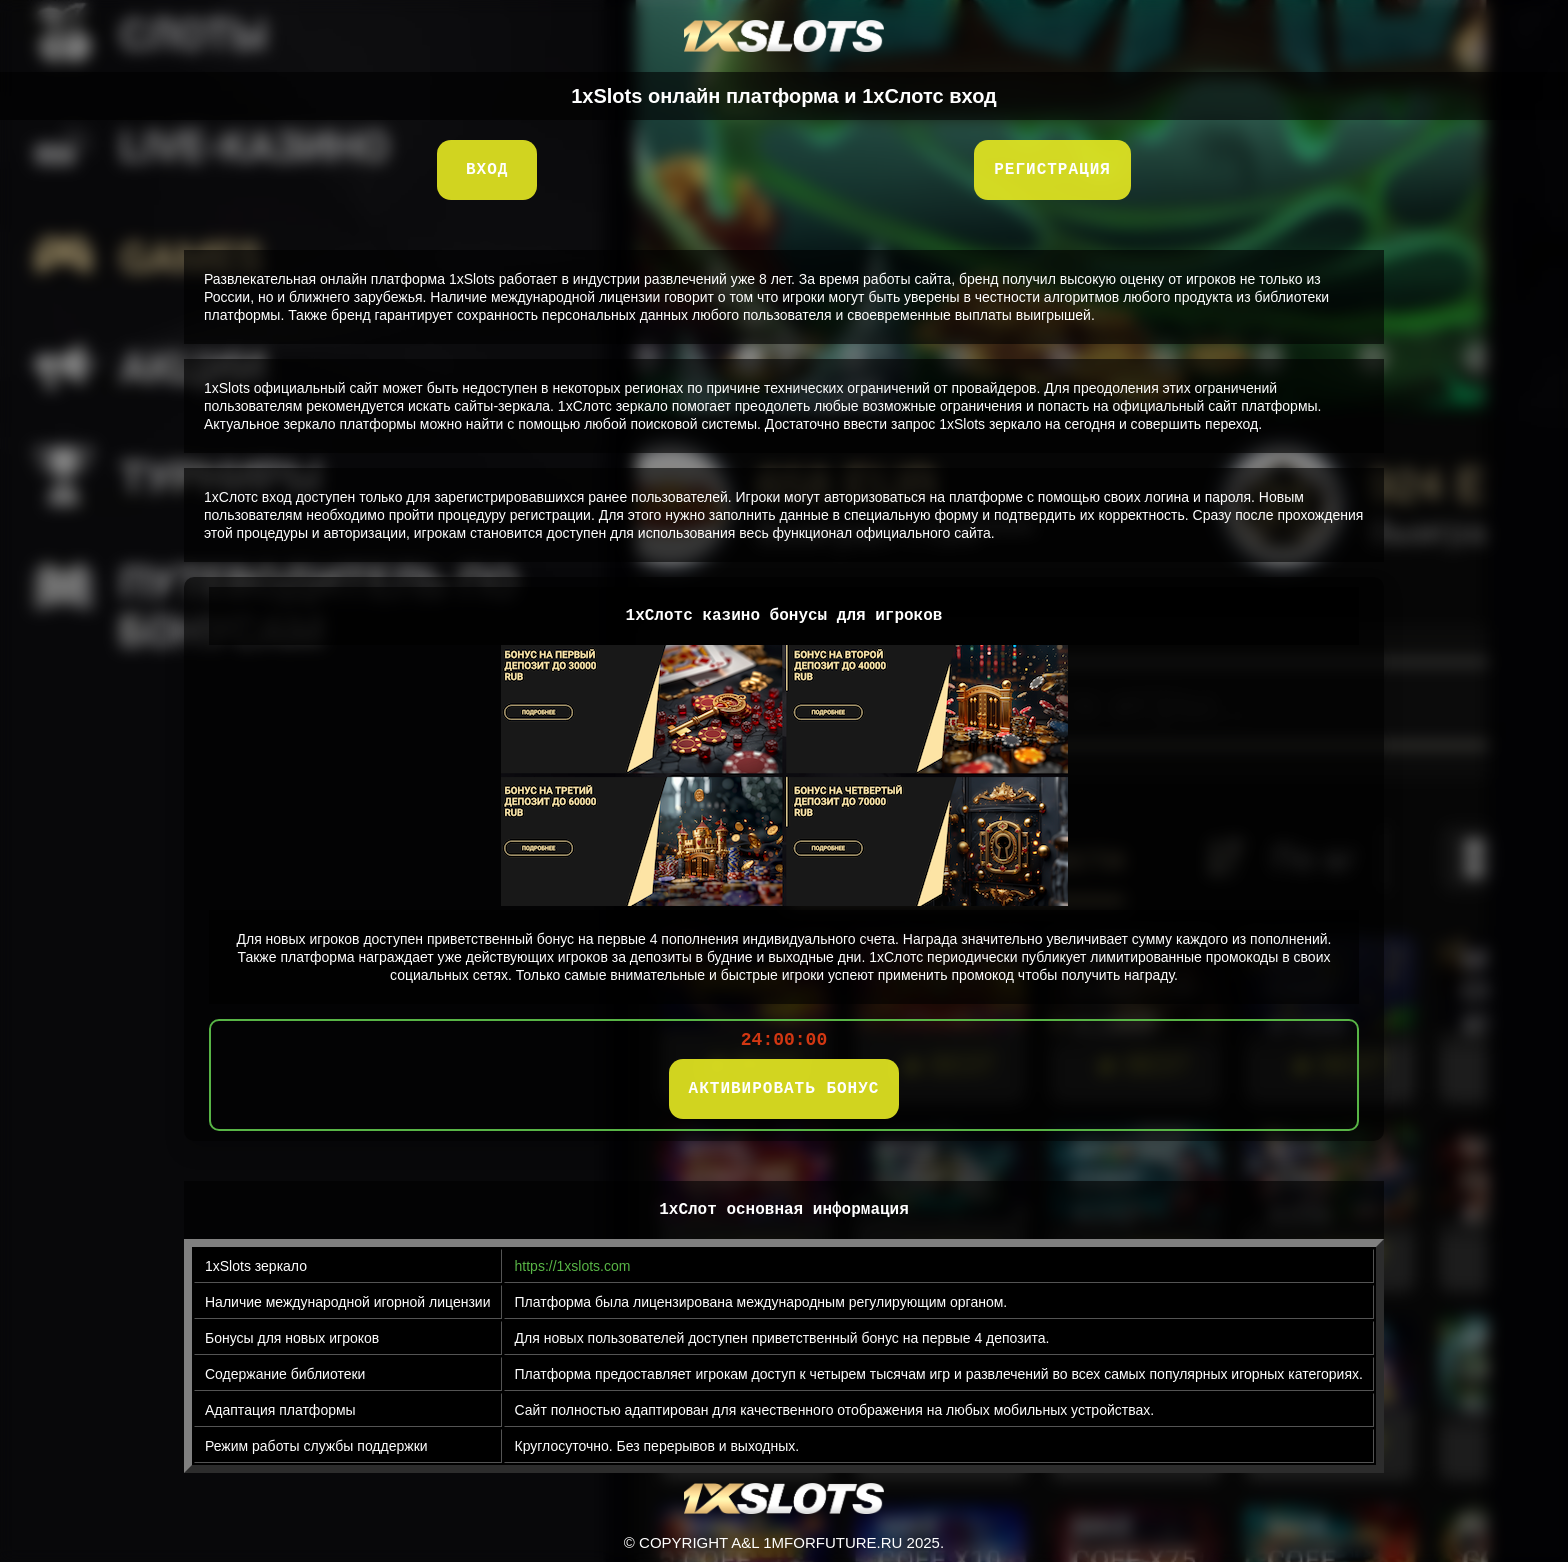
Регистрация (1052, 170)
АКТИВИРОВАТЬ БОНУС (784, 1089)
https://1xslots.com (573, 1266)
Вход (487, 170)
